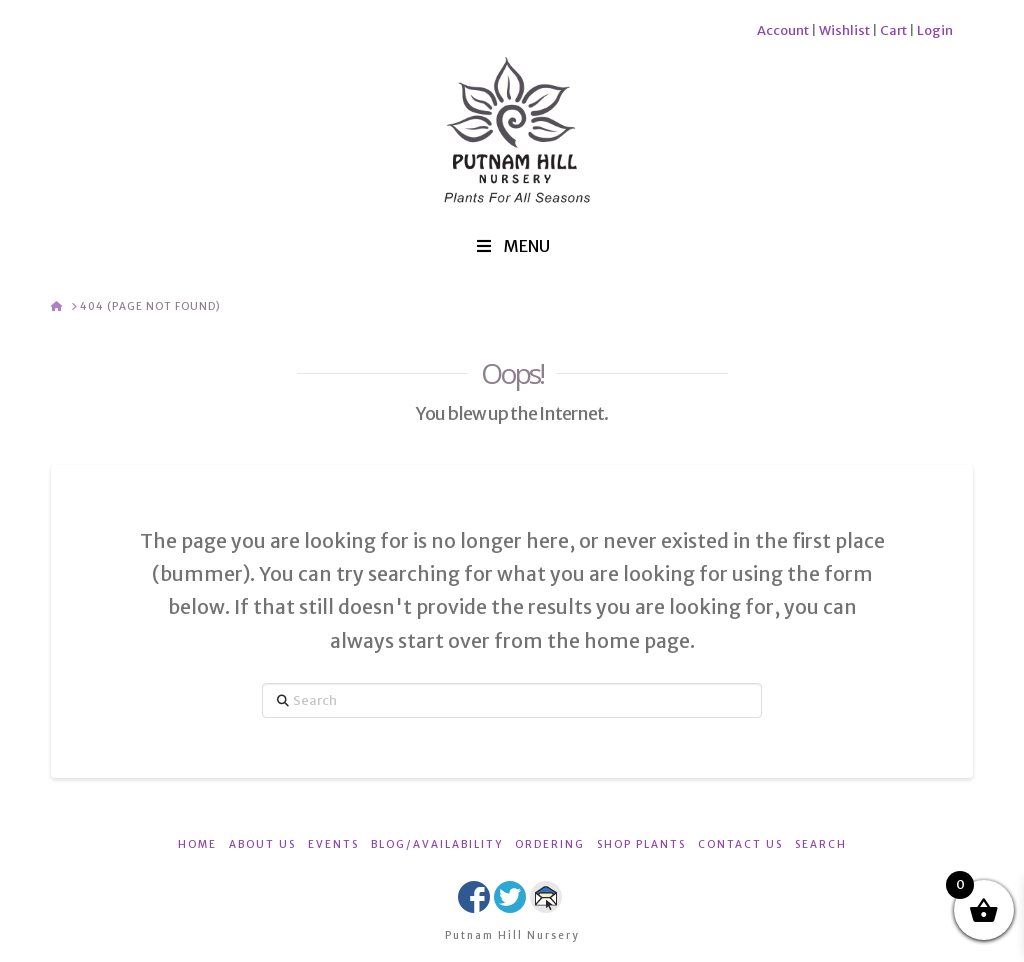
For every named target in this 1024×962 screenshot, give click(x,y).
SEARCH (821, 844)
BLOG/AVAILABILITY (437, 844)
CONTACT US (740, 844)
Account (783, 30)
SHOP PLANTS (641, 844)
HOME (197, 844)
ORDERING (550, 844)
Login (935, 30)
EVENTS (333, 844)
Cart (893, 30)
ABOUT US (262, 844)
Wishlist (844, 30)
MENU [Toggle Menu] (512, 246)
